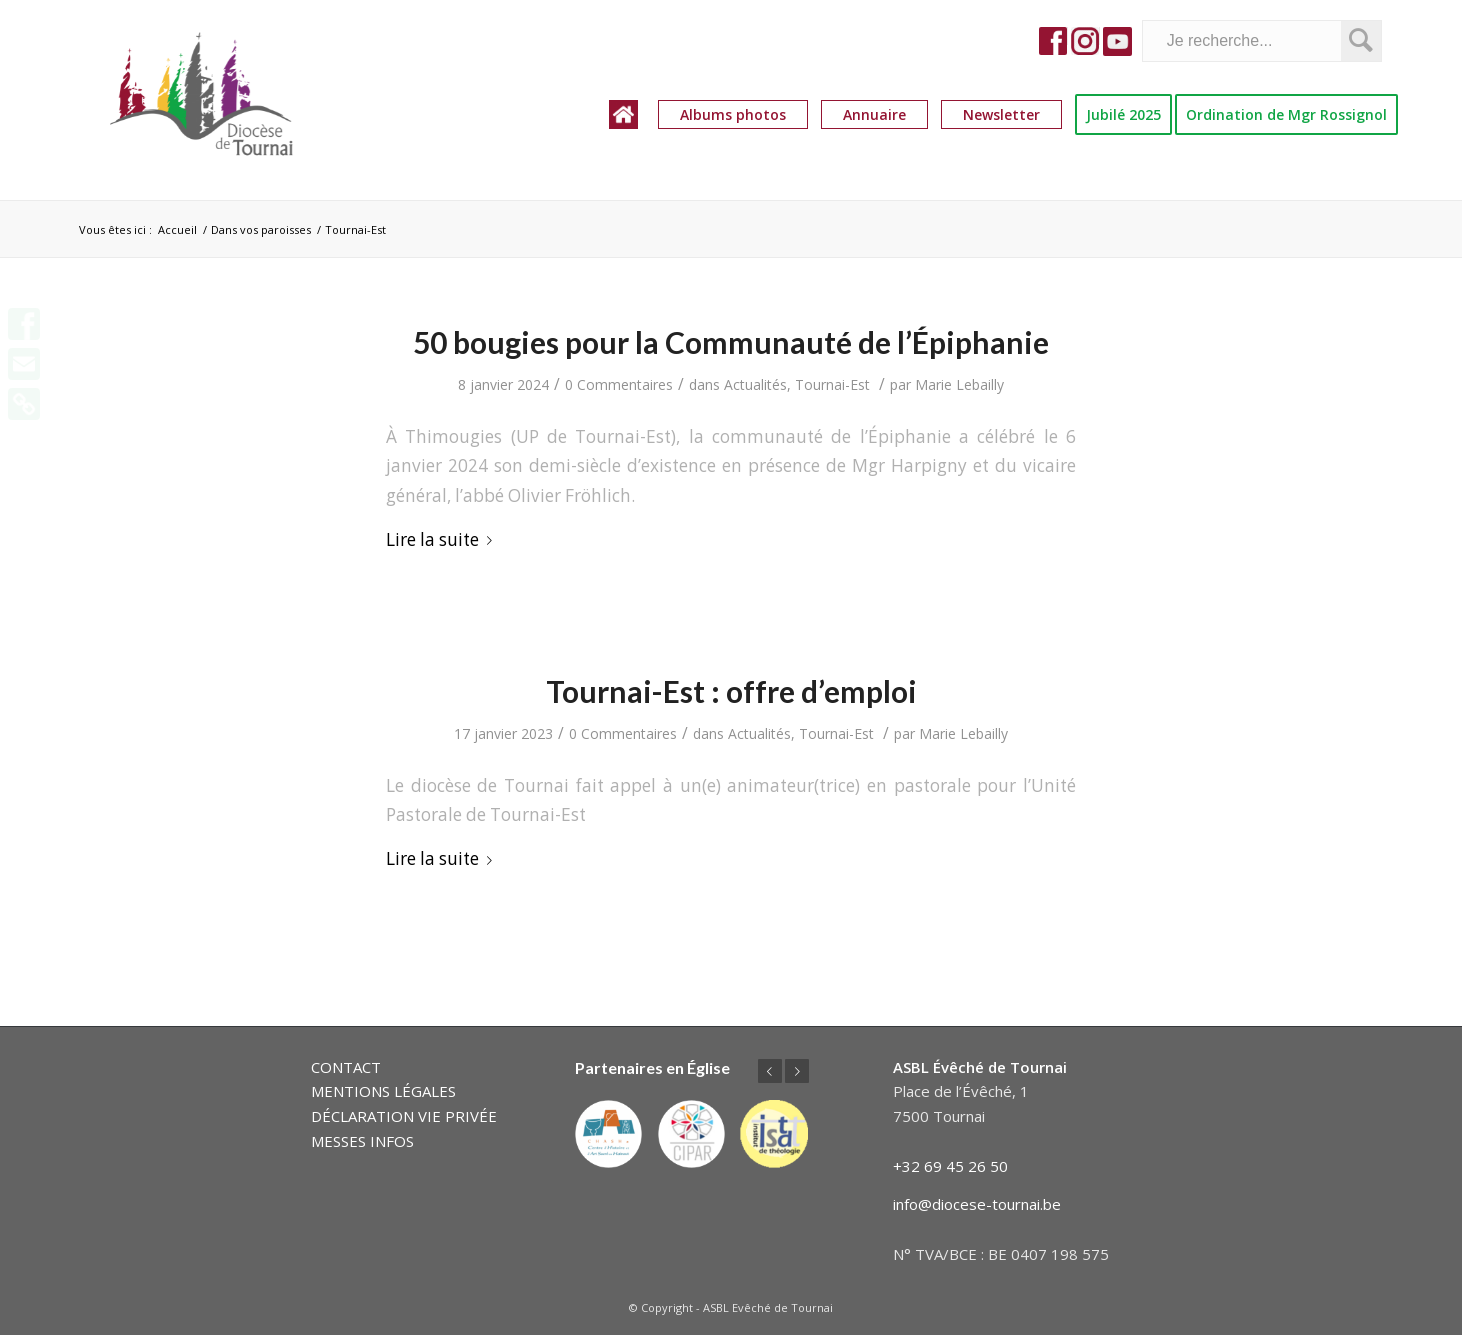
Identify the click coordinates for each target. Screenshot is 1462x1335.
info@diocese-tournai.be (977, 1204)
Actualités (755, 384)
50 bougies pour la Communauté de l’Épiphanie (731, 342)
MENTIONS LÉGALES (383, 1091)
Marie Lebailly (959, 384)
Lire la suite (443, 539)
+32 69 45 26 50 (950, 1166)
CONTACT (346, 1067)
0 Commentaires (619, 384)
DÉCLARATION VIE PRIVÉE (404, 1116)
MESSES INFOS (362, 1141)
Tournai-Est (832, 384)
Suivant (797, 1071)
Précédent (770, 1071)
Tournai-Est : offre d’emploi (731, 691)
